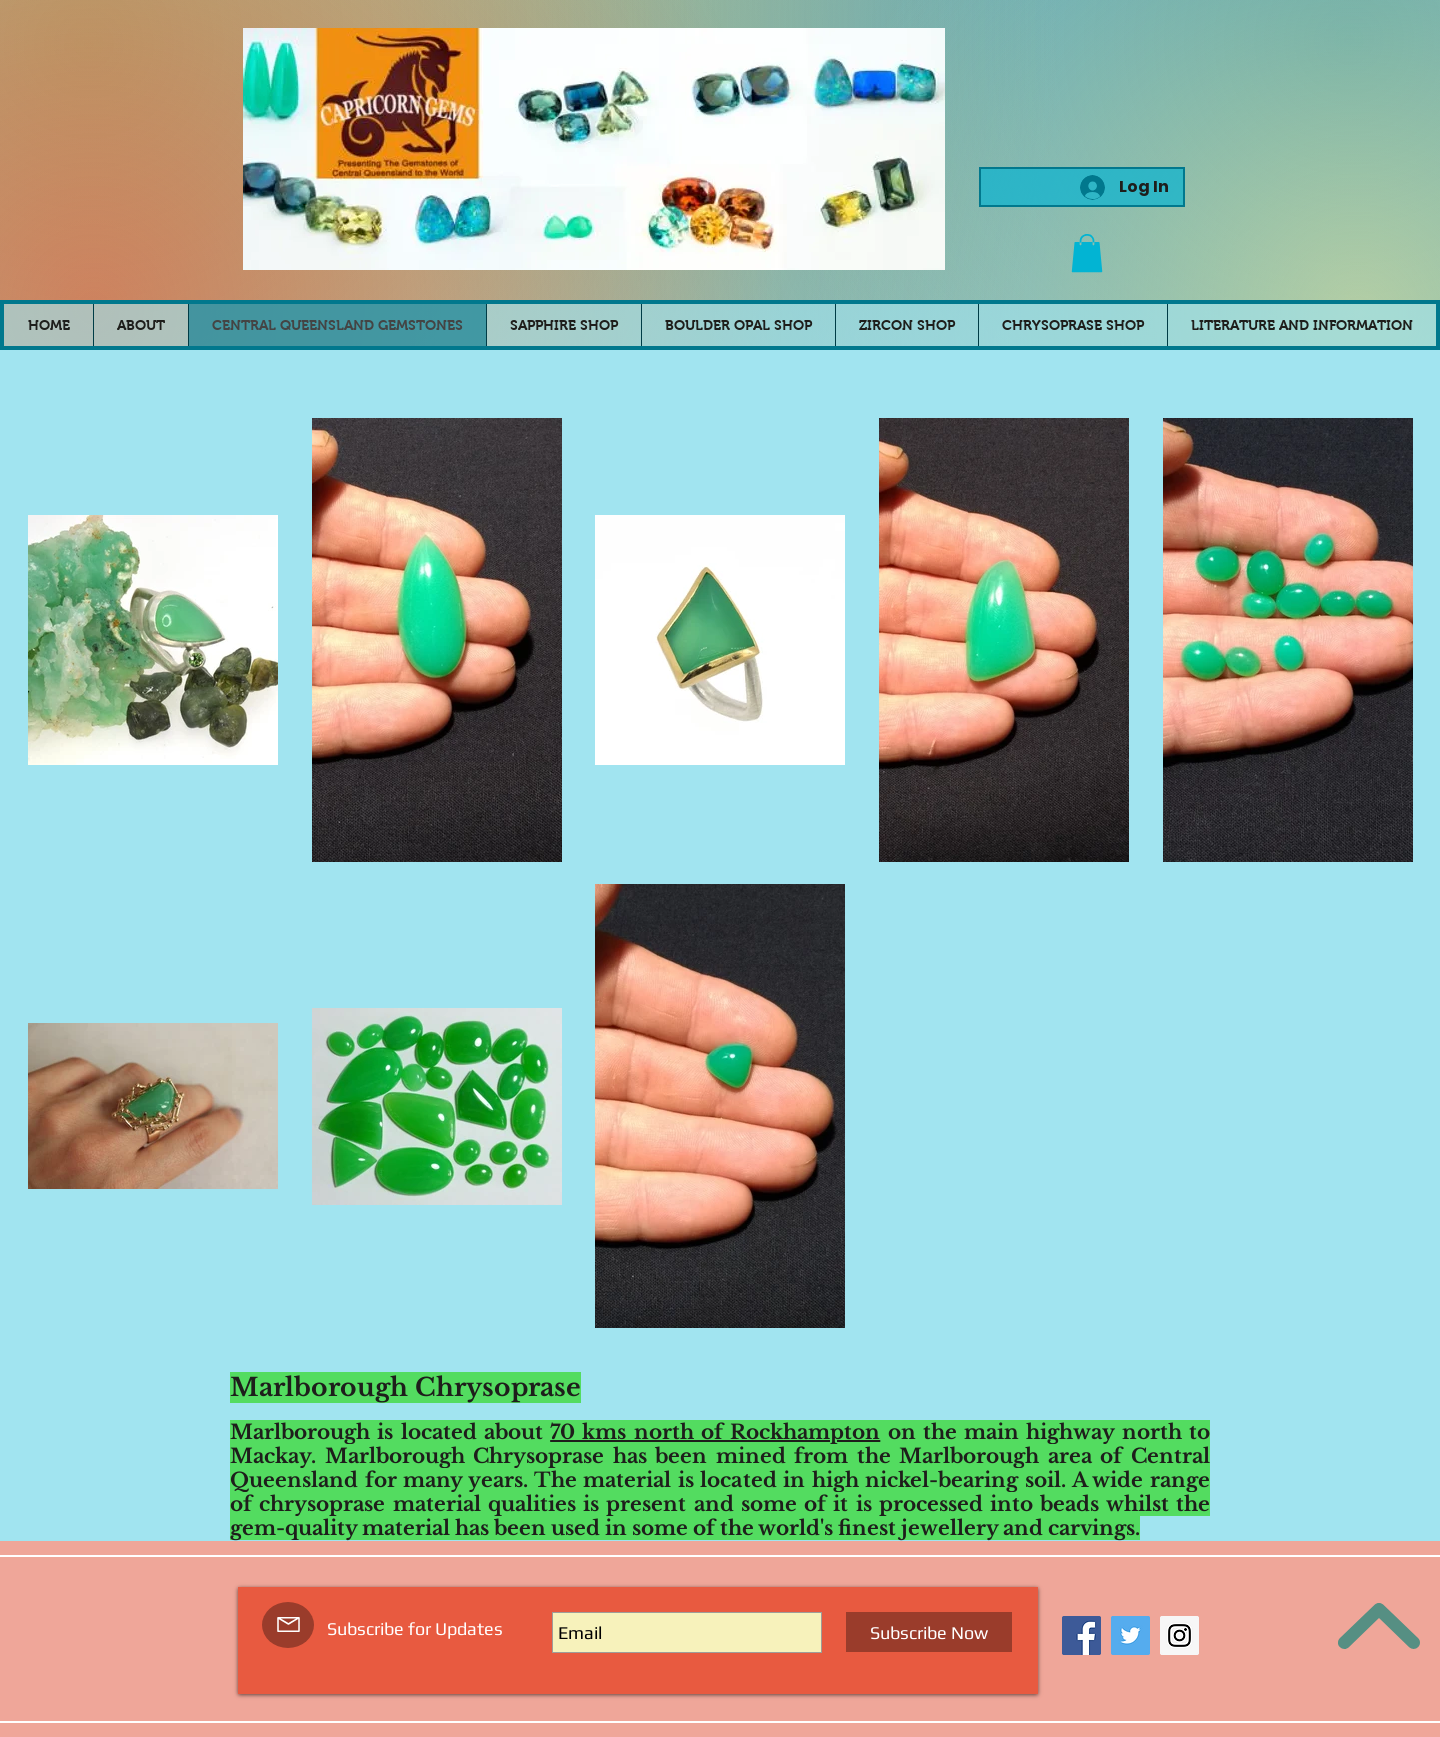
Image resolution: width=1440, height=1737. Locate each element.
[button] (1087, 253)
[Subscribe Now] (929, 1632)
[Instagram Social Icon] (1179, 1635)
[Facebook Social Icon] (1081, 1635)
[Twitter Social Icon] (1130, 1635)
